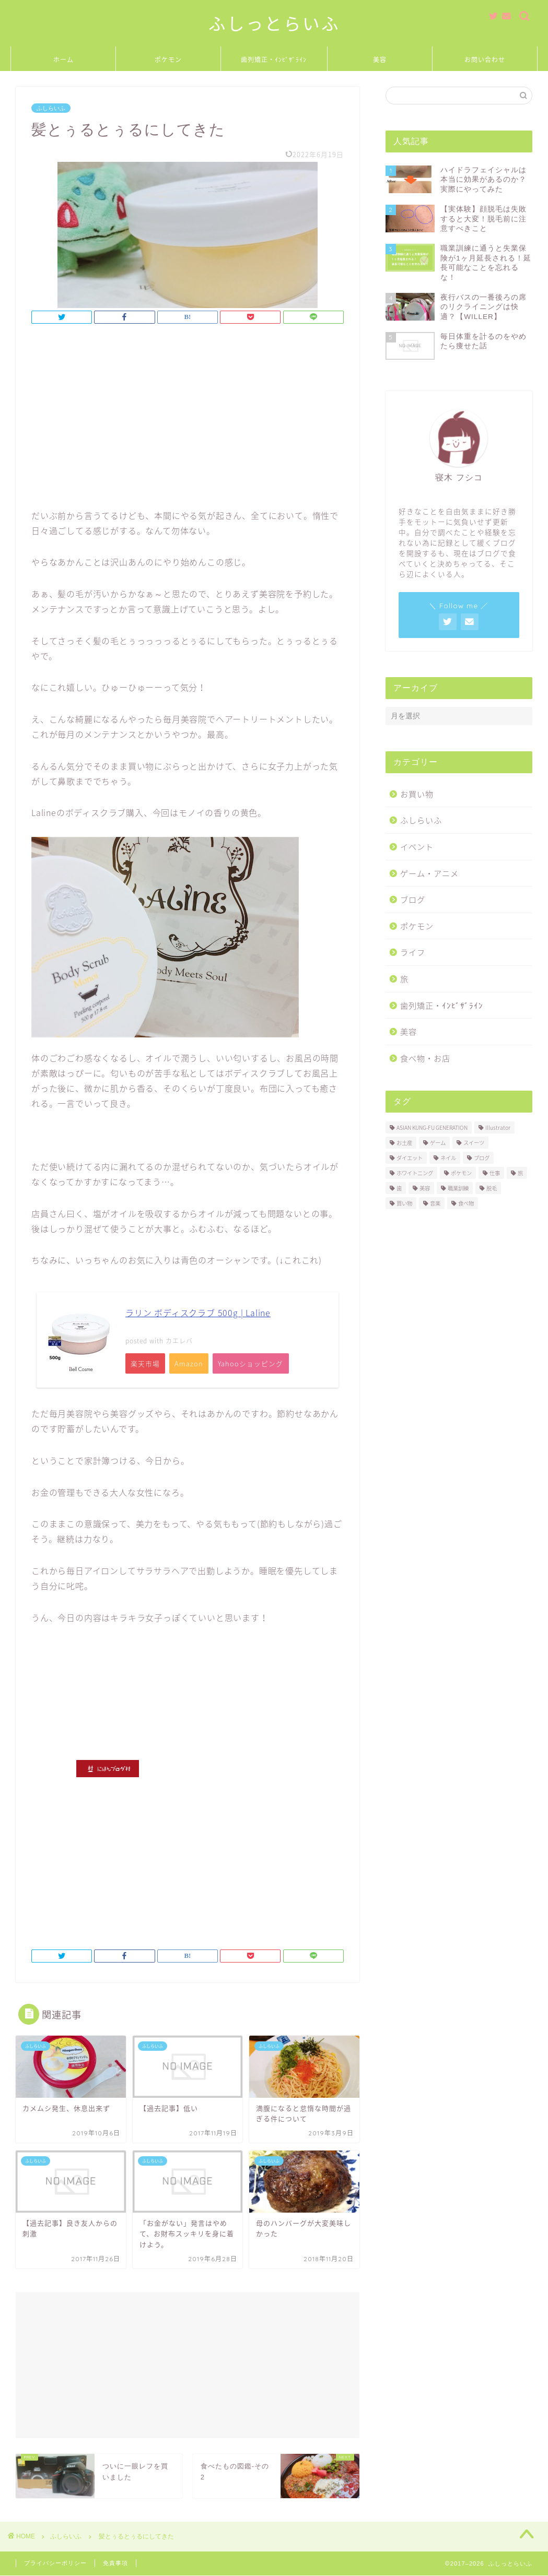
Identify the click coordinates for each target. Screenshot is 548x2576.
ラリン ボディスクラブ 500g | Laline (198, 1312)
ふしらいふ (51, 108)
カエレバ (179, 1340)
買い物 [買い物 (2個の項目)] (404, 1203)
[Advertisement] (187, 419)
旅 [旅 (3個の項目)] (520, 1173)
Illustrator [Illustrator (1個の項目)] (497, 1127)
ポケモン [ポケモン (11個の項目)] (461, 1173)
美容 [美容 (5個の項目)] (424, 1188)
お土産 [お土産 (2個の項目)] (404, 1143)
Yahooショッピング (255, 1364)
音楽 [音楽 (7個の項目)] (435, 1203)
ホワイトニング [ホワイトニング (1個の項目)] (415, 1173)
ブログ (412, 899)
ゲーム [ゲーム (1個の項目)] (438, 1143)
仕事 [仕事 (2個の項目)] (494, 1173)
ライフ (412, 952)
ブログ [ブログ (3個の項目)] (481, 1158)
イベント (417, 847)
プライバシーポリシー (55, 2564)
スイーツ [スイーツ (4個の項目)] (473, 1143)
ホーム (63, 60)
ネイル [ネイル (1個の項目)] (448, 1158)
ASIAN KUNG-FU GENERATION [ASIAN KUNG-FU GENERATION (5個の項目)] (432, 1127)
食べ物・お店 (425, 1058)
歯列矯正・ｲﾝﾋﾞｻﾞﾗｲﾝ (274, 60)
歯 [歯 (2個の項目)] (399, 1188)
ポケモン (168, 60)
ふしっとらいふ (274, 23)
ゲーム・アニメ (429, 873)
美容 (380, 60)
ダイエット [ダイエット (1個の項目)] (410, 1158)
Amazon (192, 1364)
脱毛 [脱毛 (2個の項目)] (491, 1188)
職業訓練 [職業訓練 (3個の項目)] (458, 1188)
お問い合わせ (484, 60)
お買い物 (417, 794)
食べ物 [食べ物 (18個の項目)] (466, 1203)
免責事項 (115, 2564)
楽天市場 (146, 1364)
